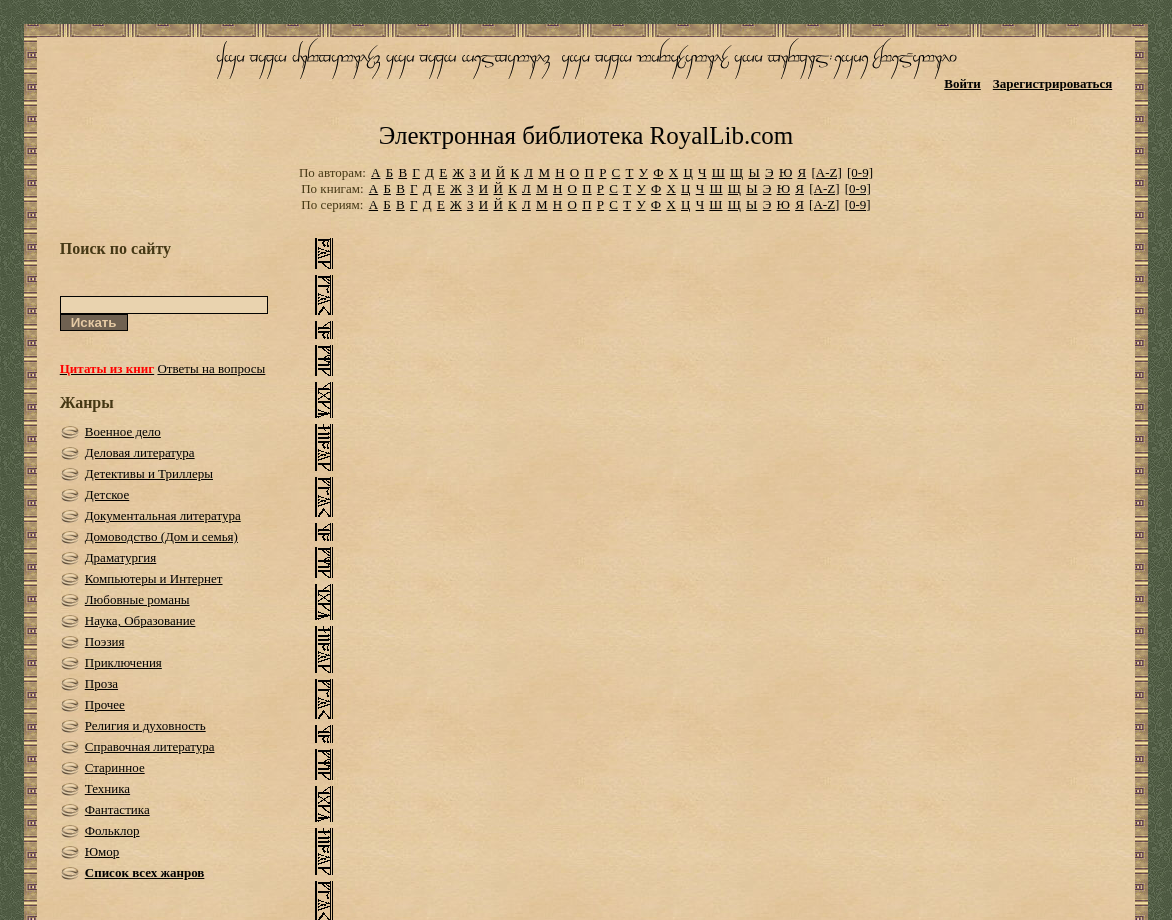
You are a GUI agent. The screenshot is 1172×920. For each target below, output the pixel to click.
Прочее (105, 704)
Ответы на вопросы (211, 368)
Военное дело (123, 431)
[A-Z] (826, 172)
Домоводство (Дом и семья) (161, 536)
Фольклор (112, 830)
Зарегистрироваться (1052, 83)
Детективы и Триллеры (149, 473)
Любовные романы (137, 599)
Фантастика (117, 809)
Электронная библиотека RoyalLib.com (586, 135)
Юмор (102, 851)
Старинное (115, 767)
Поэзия (105, 641)
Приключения (123, 662)
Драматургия (121, 557)
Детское (107, 494)
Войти (962, 83)
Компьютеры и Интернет (154, 578)
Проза (101, 683)
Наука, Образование (140, 620)
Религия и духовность (145, 725)
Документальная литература (163, 515)
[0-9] (860, 172)
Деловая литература (140, 452)
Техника (107, 788)
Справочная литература (150, 746)
